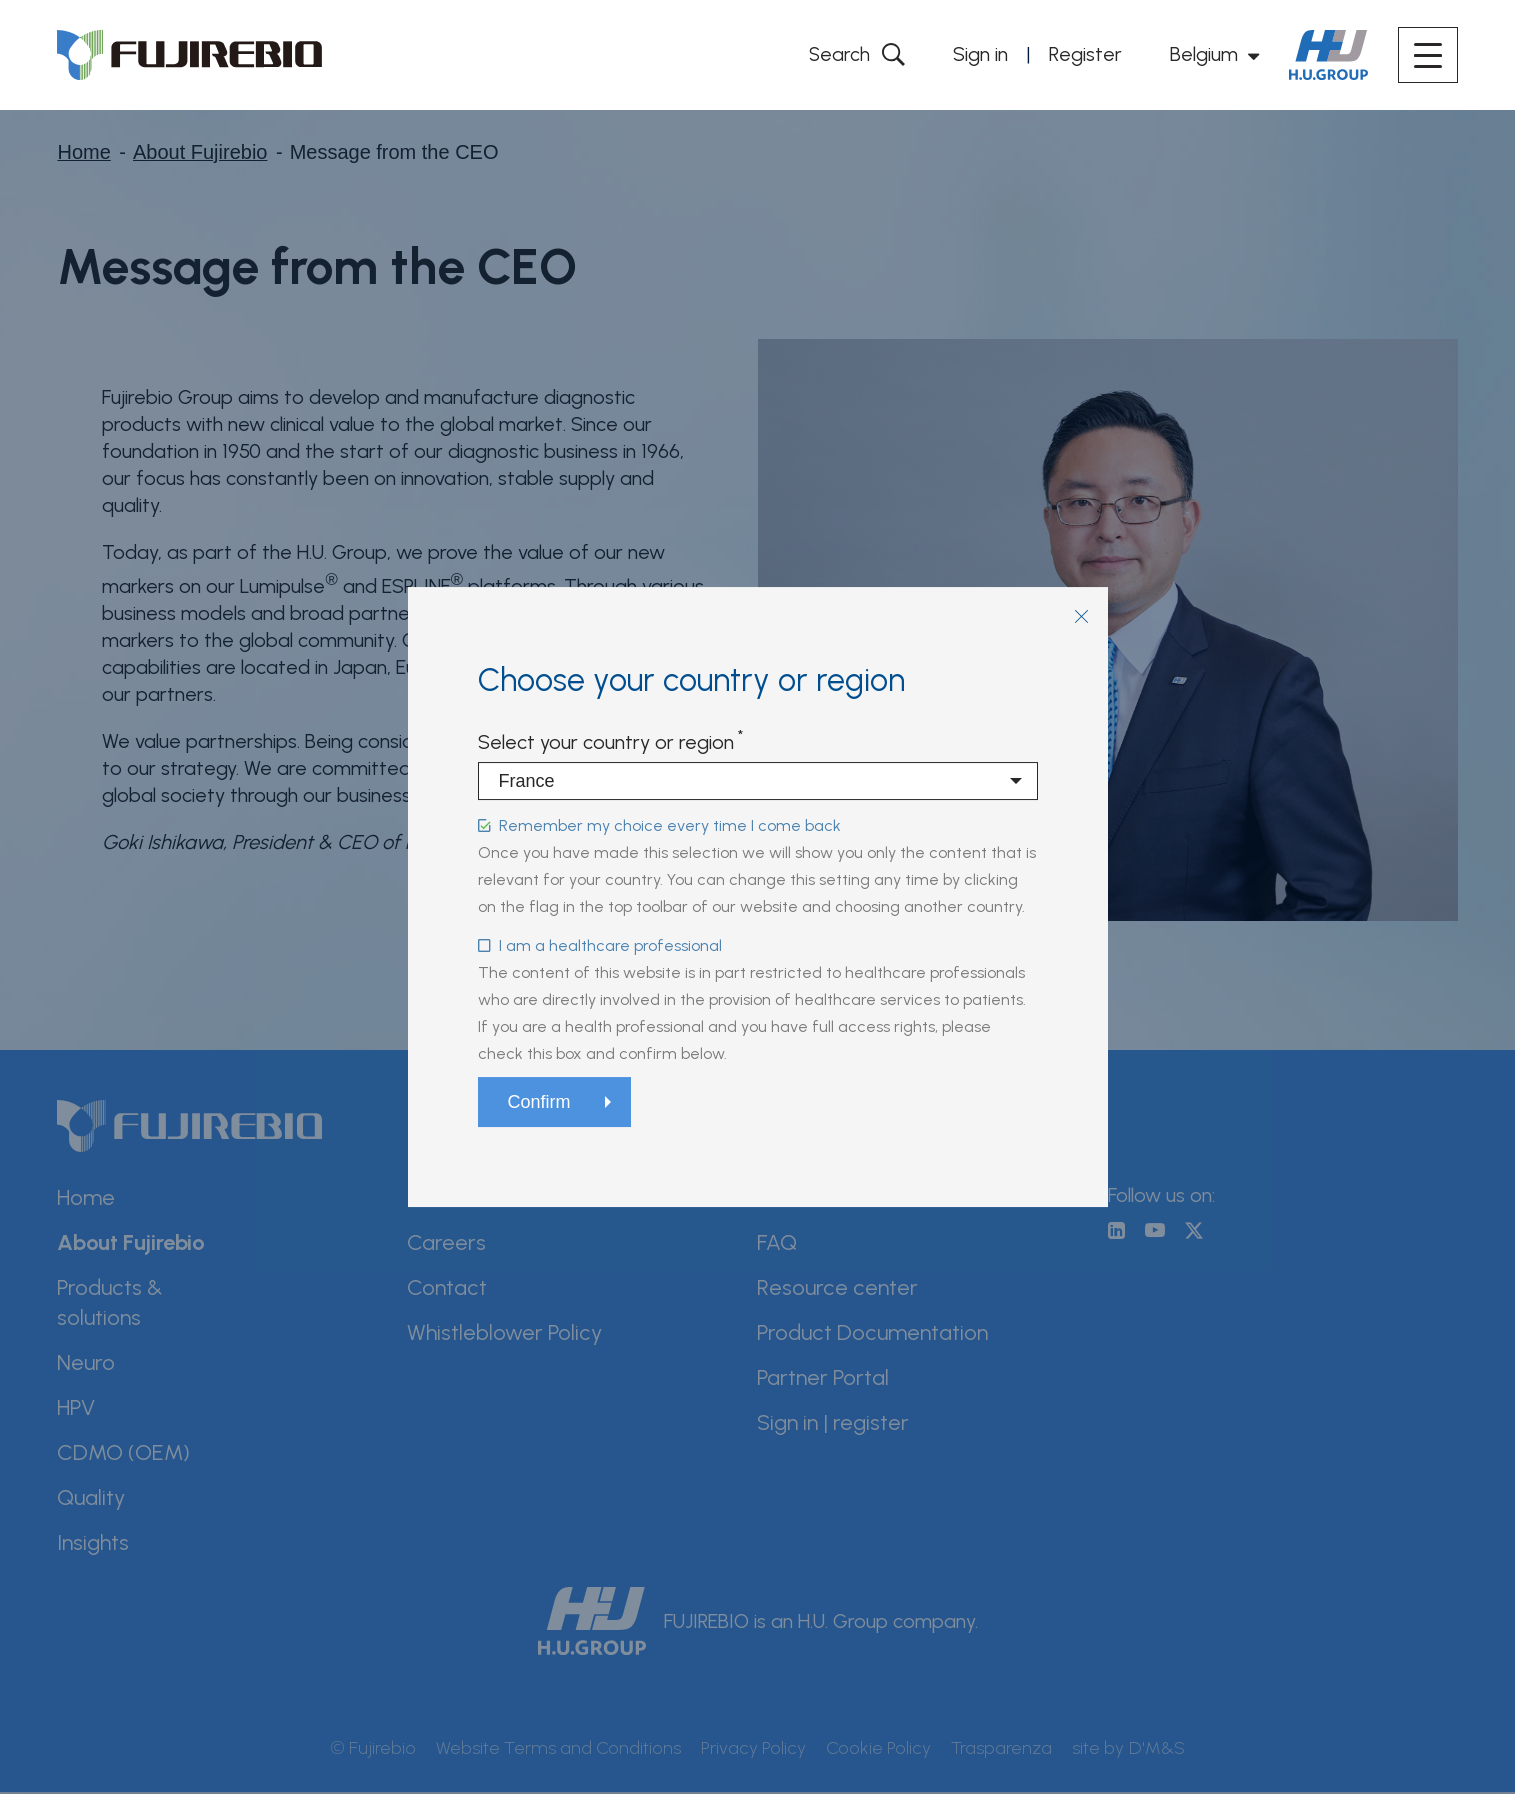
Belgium (1204, 54)
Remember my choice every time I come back (670, 825)
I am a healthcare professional (610, 945)
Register (1085, 54)
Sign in (980, 54)
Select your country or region (606, 742)
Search (838, 54)
